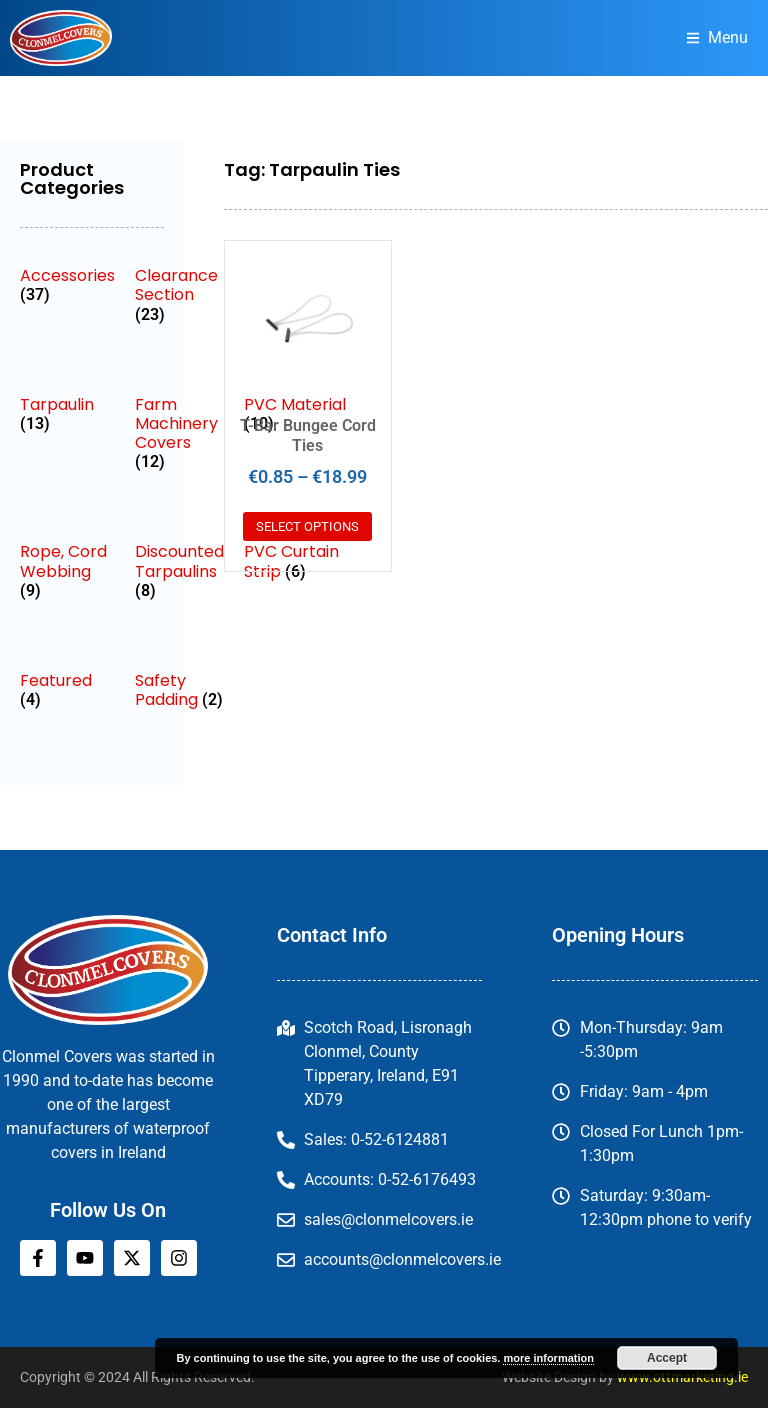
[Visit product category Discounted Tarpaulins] (179, 571)
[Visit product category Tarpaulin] (67, 414)
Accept (667, 1358)
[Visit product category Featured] (67, 690)
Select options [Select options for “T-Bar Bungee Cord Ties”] (307, 526)
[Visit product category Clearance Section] (179, 295)
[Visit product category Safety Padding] (179, 690)
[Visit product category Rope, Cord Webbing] (67, 571)
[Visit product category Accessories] (67, 285)
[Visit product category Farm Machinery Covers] (179, 433)
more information (548, 1358)
